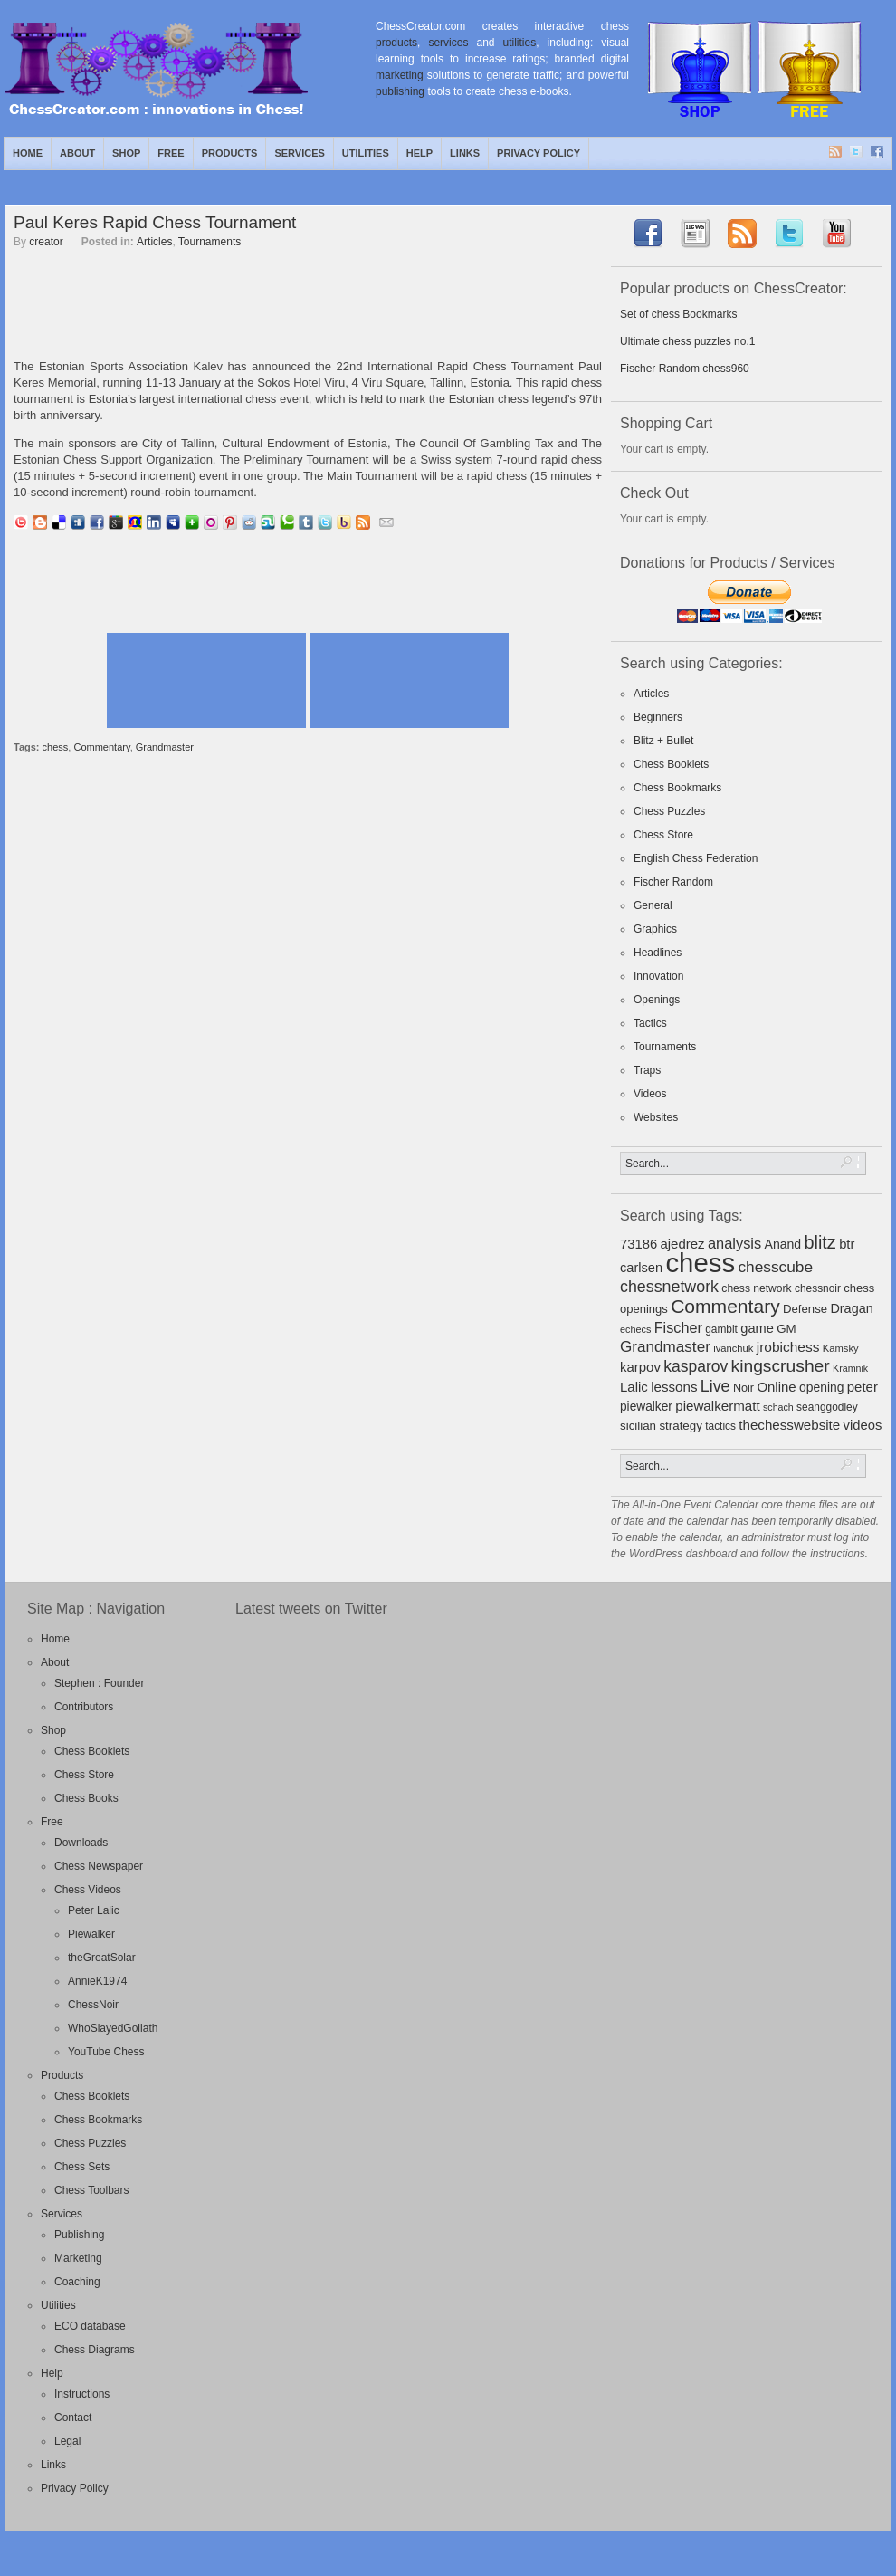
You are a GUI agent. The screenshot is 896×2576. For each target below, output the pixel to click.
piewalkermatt (717, 1405)
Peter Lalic (93, 1910)
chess (56, 747)
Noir (743, 1388)
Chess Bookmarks (677, 787)
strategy (680, 1425)
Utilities (365, 153)
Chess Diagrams (94, 2349)
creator (45, 241)
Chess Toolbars (91, 2190)
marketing (400, 75)
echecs (635, 1329)
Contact (72, 2417)
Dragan (851, 1308)
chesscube (775, 1267)
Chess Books (86, 1798)
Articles (154, 241)
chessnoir (818, 1288)
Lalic (634, 1386)
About (77, 153)
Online (776, 1386)
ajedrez (682, 1243)
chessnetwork (669, 1287)
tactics (720, 1426)
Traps (647, 1070)
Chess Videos (87, 1889)
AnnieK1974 (97, 1981)
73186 (638, 1244)
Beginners (658, 717)
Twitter (857, 153)
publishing (400, 91)
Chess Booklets (671, 764)
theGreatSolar (102, 1957)
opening (821, 1387)
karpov (640, 1366)
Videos (650, 1093)
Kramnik (850, 1368)
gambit (721, 1329)
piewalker (646, 1406)
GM (786, 1329)
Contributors (83, 1706)
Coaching (77, 2281)
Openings (657, 999)
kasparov (695, 1366)
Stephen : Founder (99, 1683)
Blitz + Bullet (663, 740)
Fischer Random (673, 882)
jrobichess (788, 1347)
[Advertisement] (307, 313)
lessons (674, 1386)
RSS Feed (836, 153)
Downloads (81, 1842)
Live (715, 1386)
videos (863, 1425)
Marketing (78, 2258)
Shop (126, 153)
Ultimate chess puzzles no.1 (687, 341)
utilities (520, 42)
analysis (734, 1243)
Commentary (101, 747)
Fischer (678, 1327)
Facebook (878, 153)
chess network (756, 1288)
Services (299, 153)
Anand (783, 1244)
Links (465, 153)
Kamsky (841, 1348)
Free (170, 153)
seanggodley (827, 1407)
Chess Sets (82, 2166)
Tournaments (209, 241)
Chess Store (663, 834)
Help (419, 153)
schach (778, 1407)
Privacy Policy (538, 153)
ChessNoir (93, 2004)
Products (230, 153)
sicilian (638, 1425)
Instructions (82, 2394)
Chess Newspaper (98, 1866)
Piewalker (91, 1934)
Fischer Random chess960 (684, 368)
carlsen (641, 1267)
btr (846, 1244)
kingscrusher (780, 1365)
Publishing (79, 2234)
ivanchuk (733, 1348)
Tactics (650, 1023)
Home (28, 153)
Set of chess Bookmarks (678, 314)
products (396, 42)
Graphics (655, 929)
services (448, 42)
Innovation (658, 976)
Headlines (658, 952)
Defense (805, 1309)
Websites (656, 1117)
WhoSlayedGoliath (112, 2028)
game (757, 1328)
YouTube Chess (106, 2051)
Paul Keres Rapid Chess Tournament (155, 222)
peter (862, 1386)
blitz (820, 1242)
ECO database (90, 2326)
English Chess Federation (696, 858)
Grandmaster (165, 747)
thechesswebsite (789, 1424)
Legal (67, 2441)
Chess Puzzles (669, 811)
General (653, 905)
